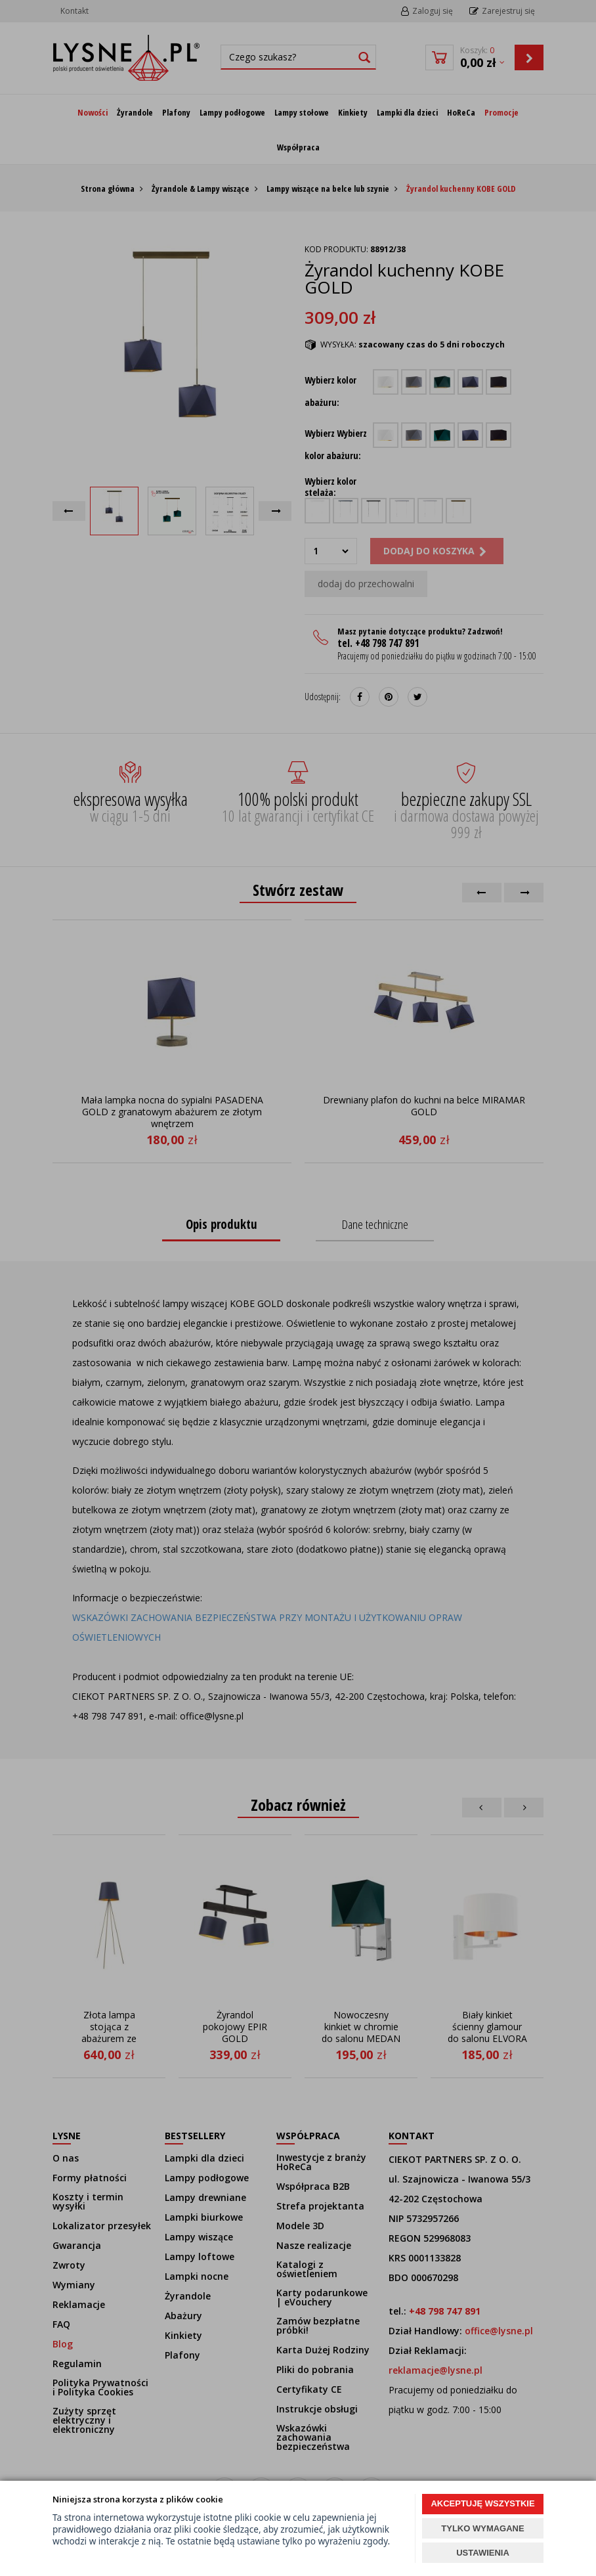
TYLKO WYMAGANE (482, 2528)
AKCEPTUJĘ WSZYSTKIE (482, 2503)
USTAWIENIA (482, 2553)
